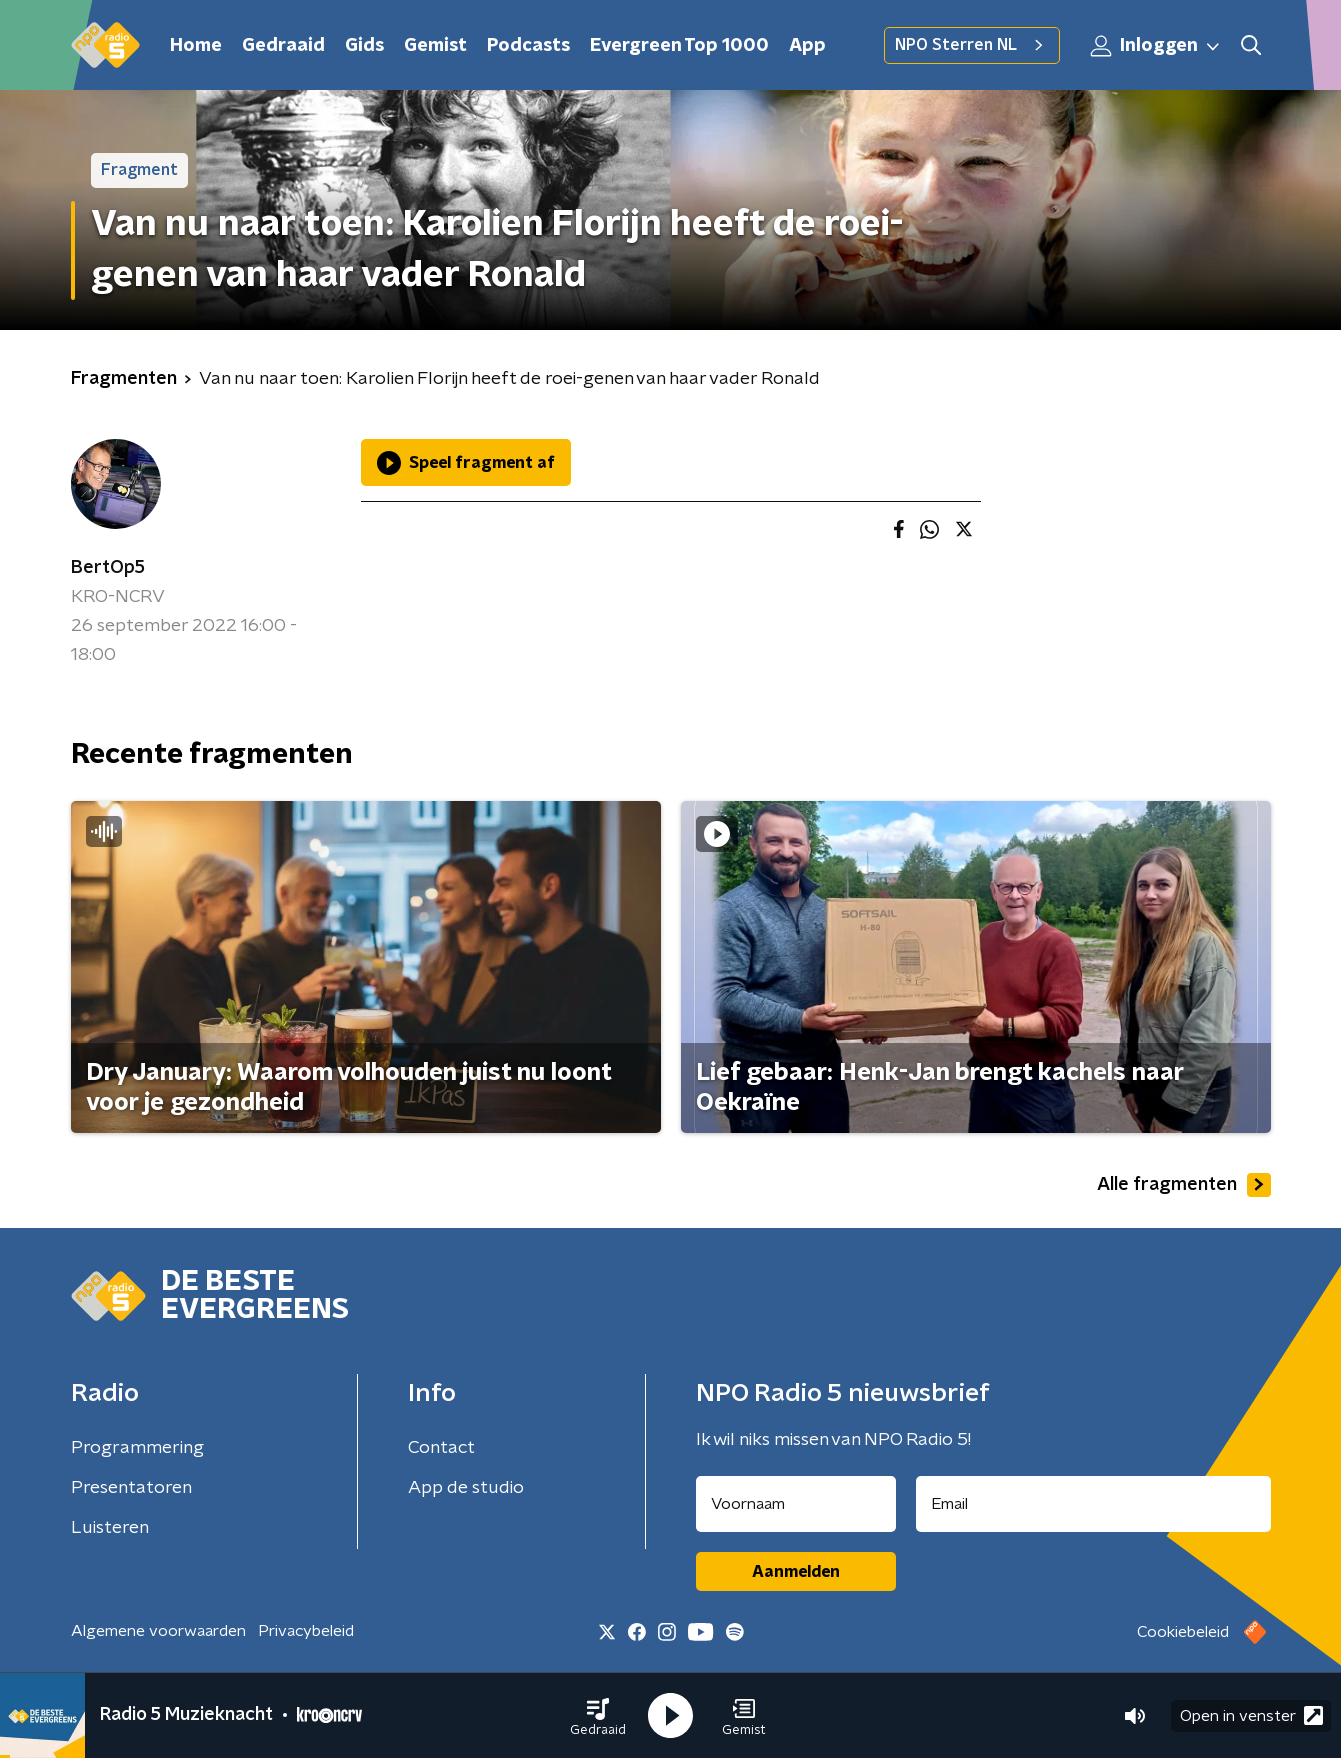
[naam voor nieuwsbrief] (796, 1504)
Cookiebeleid (1183, 1632)
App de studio (466, 1488)
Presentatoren (131, 1488)
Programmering (137, 1448)
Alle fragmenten (1184, 1185)
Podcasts (528, 46)
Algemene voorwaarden (158, 1631)
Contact (441, 1448)
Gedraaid (283, 46)
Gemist (435, 46)
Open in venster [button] (1251, 1715)
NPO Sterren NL (972, 45)
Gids (364, 46)
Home (196, 46)
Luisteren (110, 1528)
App (807, 46)
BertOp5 (108, 568)
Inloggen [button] (1156, 46)
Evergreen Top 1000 (679, 46)
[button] (598, 1716)
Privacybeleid (306, 1631)
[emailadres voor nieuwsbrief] (1093, 1504)
